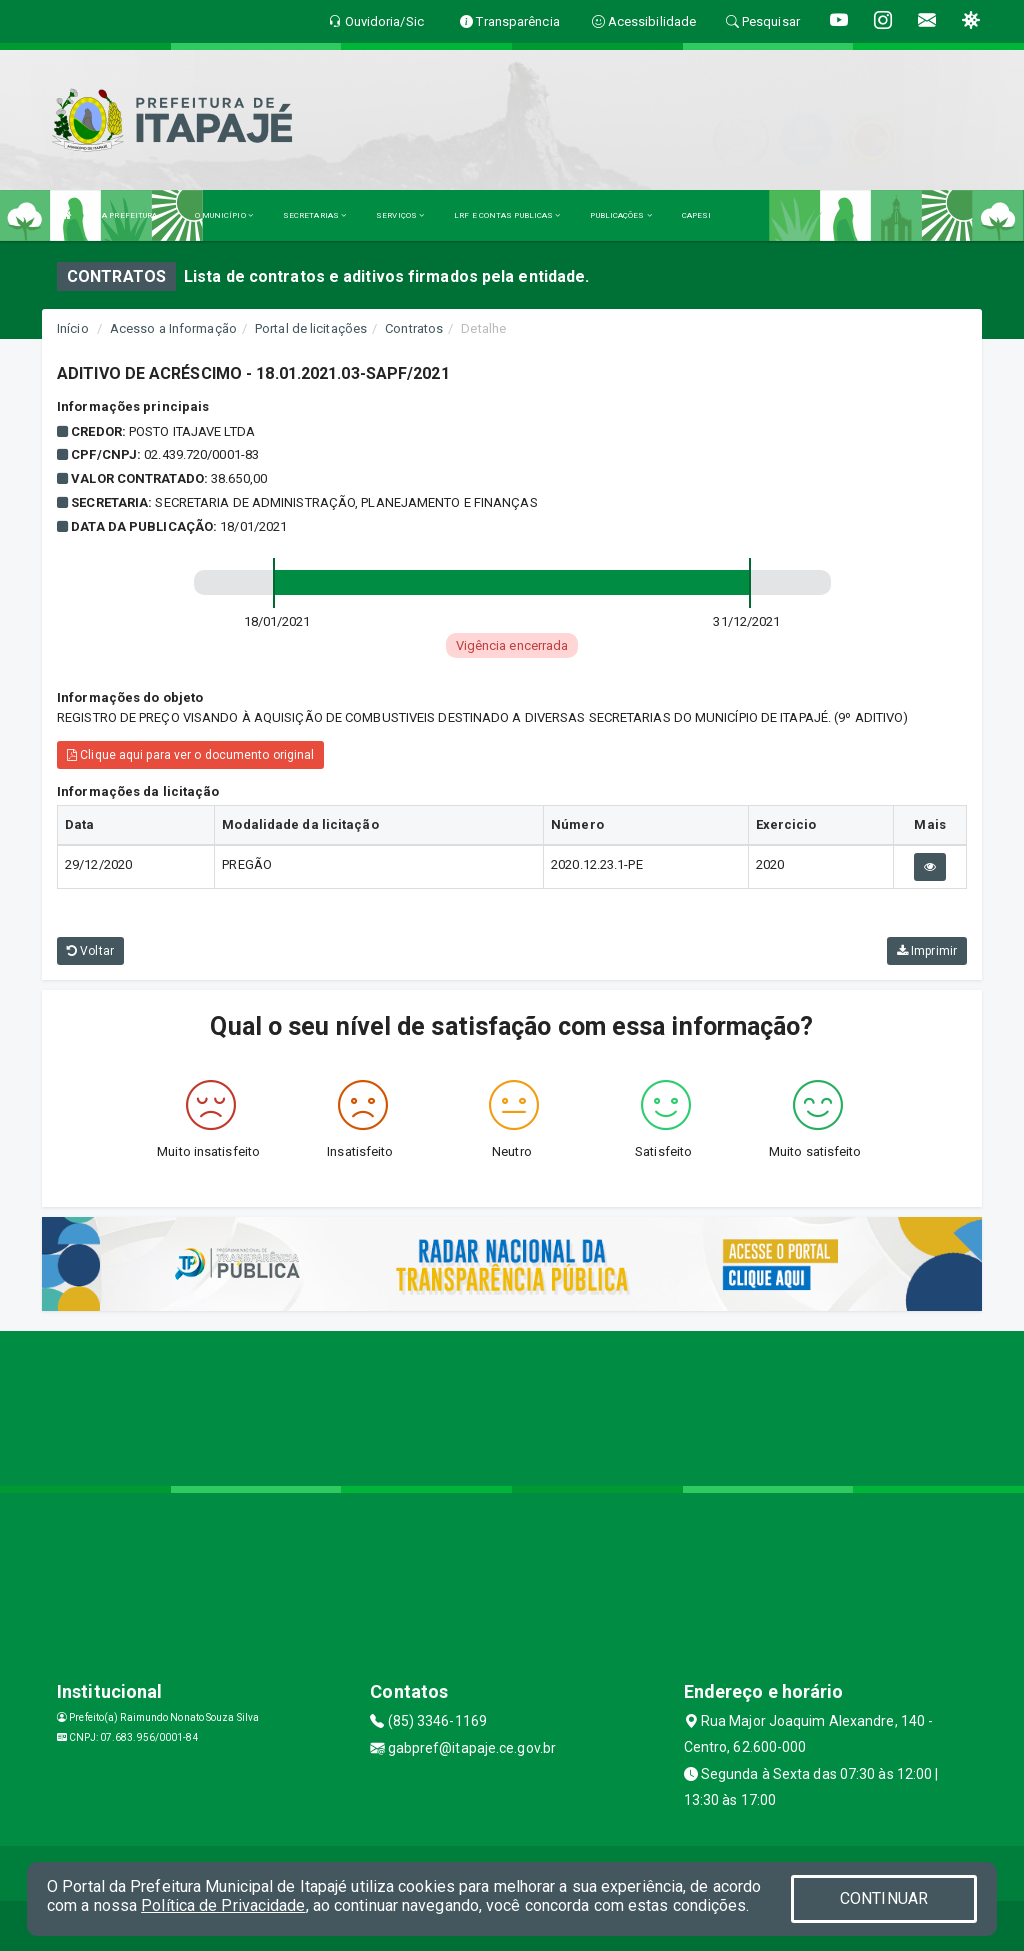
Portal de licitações (311, 328)
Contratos (414, 328)
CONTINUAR (884, 1898)
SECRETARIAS (314, 215)
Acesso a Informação (173, 328)
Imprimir (927, 951)
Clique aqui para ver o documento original (190, 755)
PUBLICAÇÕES (620, 215)
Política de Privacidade (223, 1905)
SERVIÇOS (400, 215)
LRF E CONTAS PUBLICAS (507, 215)
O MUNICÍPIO (224, 215)
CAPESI (697, 215)
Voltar (90, 951)
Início (73, 328)
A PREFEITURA (133, 215)
